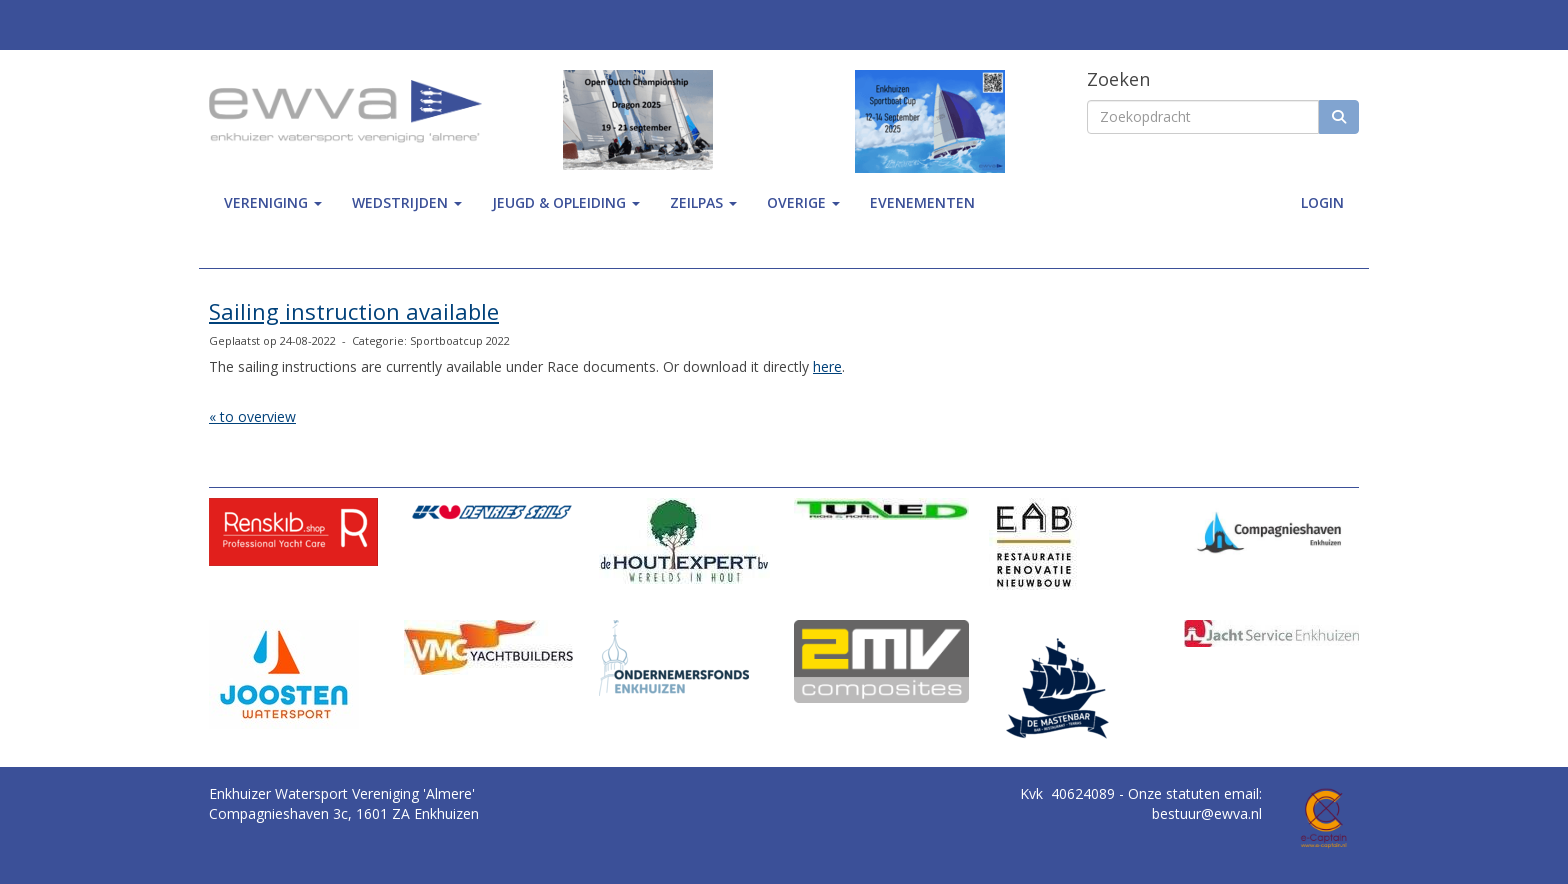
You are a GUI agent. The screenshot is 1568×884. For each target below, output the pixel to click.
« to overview (252, 416)
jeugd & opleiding (566, 202)
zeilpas (703, 202)
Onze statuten (1176, 793)
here (827, 366)
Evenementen (922, 202)
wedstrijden (407, 202)
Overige (803, 202)
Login (1322, 202)
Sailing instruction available (354, 311)
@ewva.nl (1207, 813)
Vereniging (273, 202)
